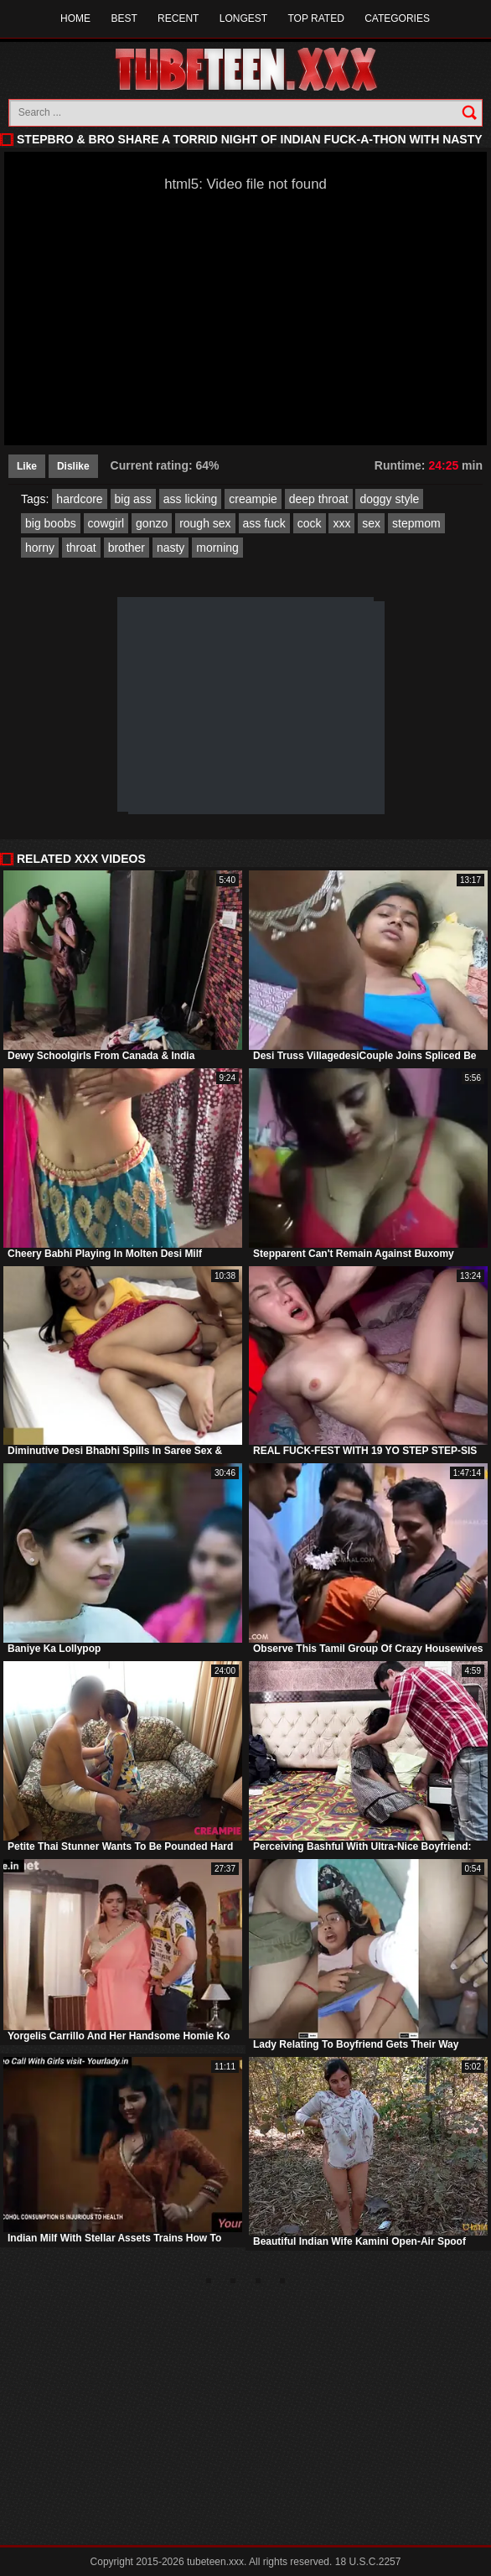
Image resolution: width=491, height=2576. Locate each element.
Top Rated (315, 18)
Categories (397, 18)
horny (39, 547)
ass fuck (264, 523)
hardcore (79, 499)
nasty (170, 547)
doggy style (389, 499)
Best (124, 18)
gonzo (152, 523)
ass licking (190, 499)
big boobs (50, 523)
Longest (243, 18)
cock (309, 523)
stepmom (416, 523)
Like (27, 466)
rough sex (204, 523)
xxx (341, 523)
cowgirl (106, 523)
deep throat (319, 499)
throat (81, 547)
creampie (253, 499)
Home (75, 18)
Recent (178, 18)
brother (126, 547)
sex (371, 523)
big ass (133, 499)
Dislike (73, 466)
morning (217, 547)
